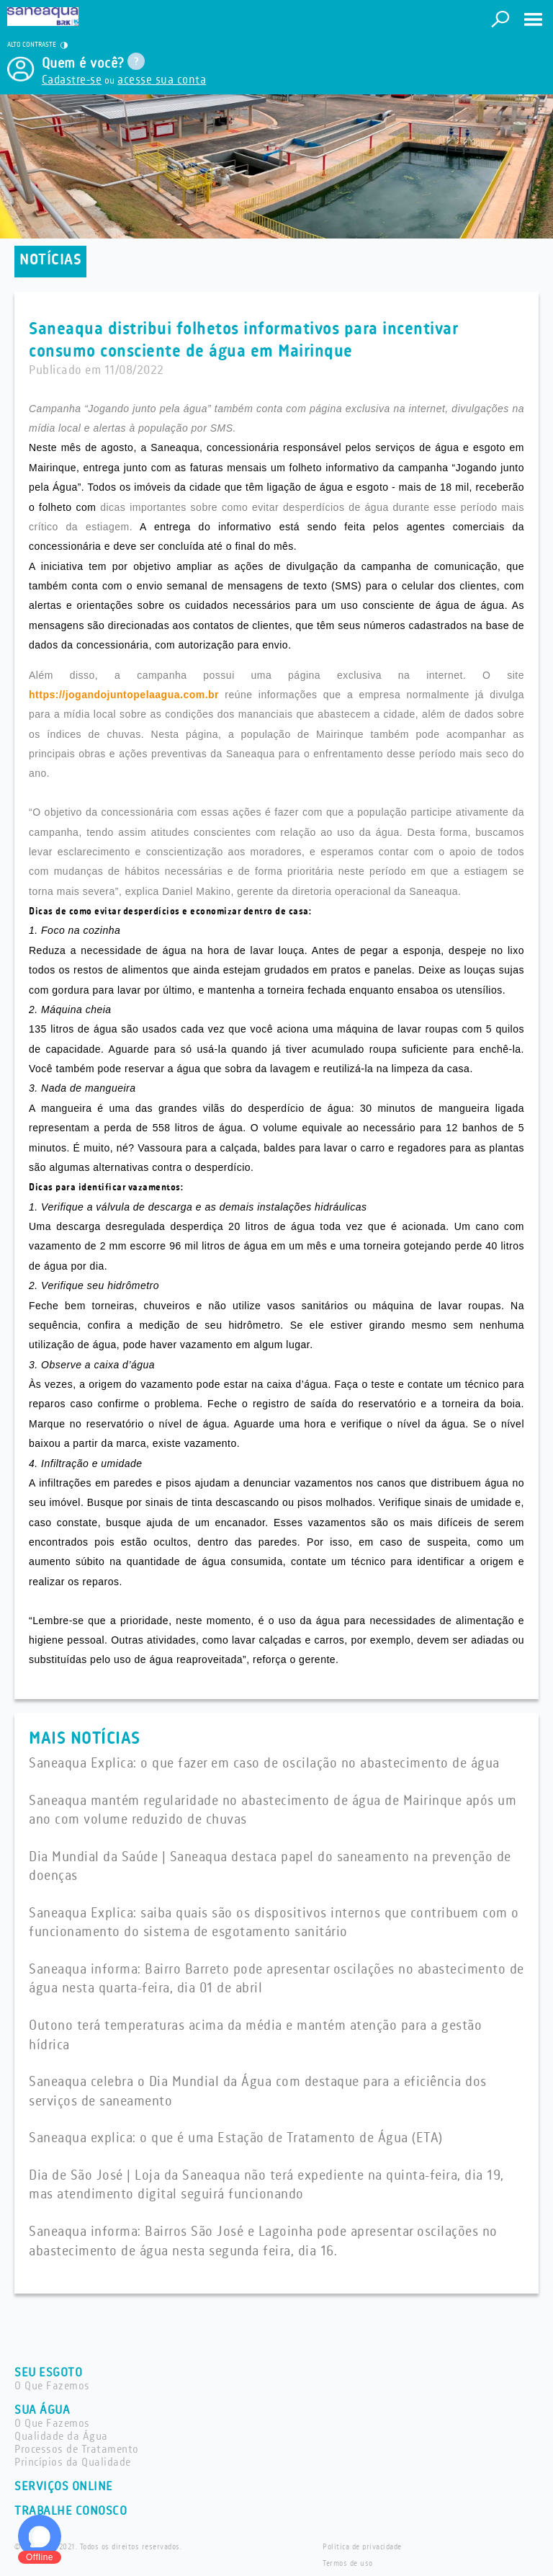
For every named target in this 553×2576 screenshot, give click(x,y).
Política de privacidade (362, 2547)
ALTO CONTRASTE (37, 45)
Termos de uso (348, 2563)
